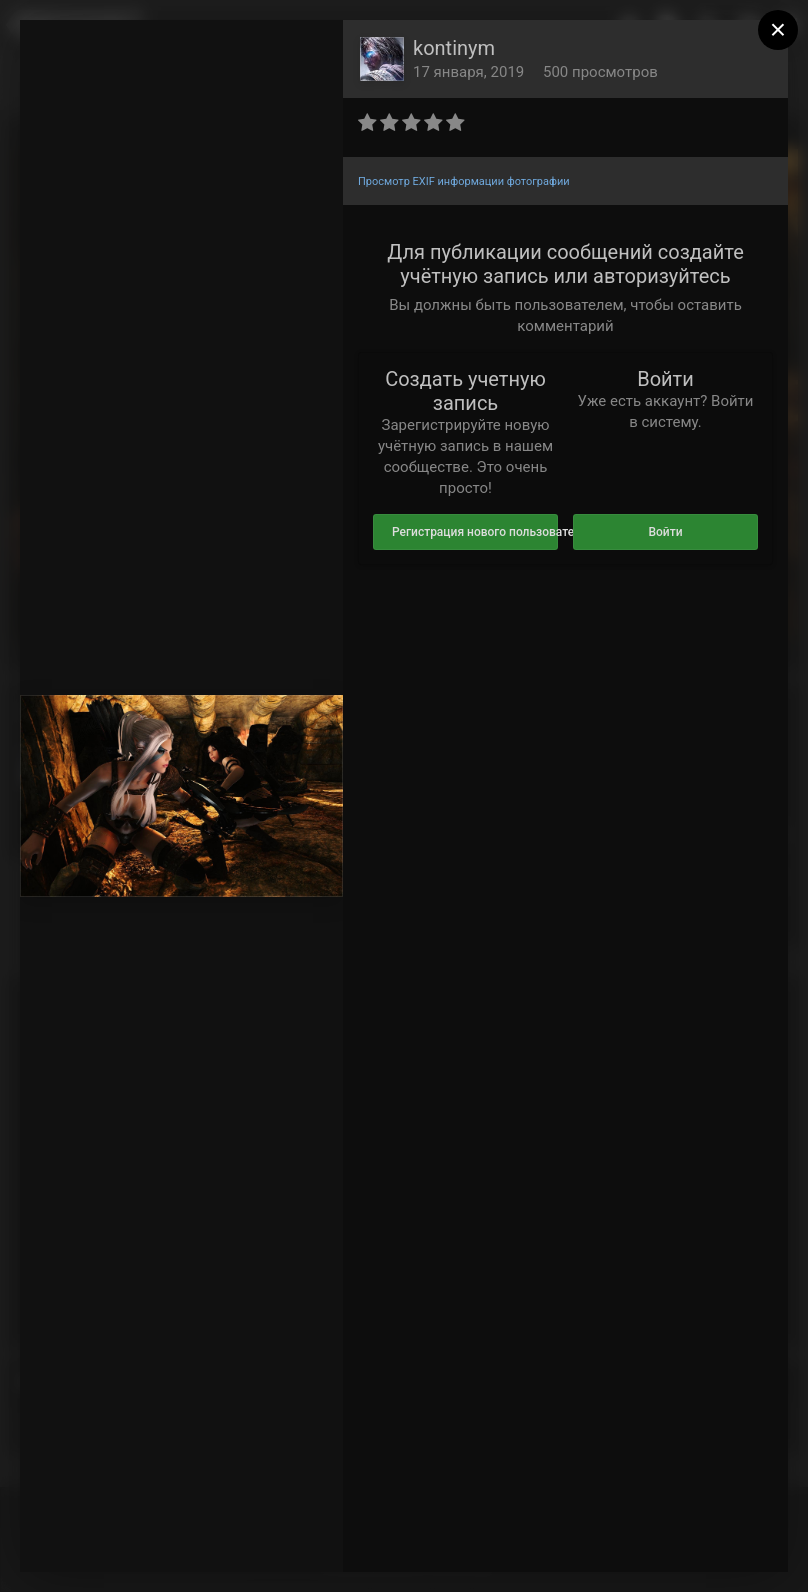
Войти (665, 532)
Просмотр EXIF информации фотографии (464, 181)
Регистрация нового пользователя (475, 532)
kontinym (454, 48)
